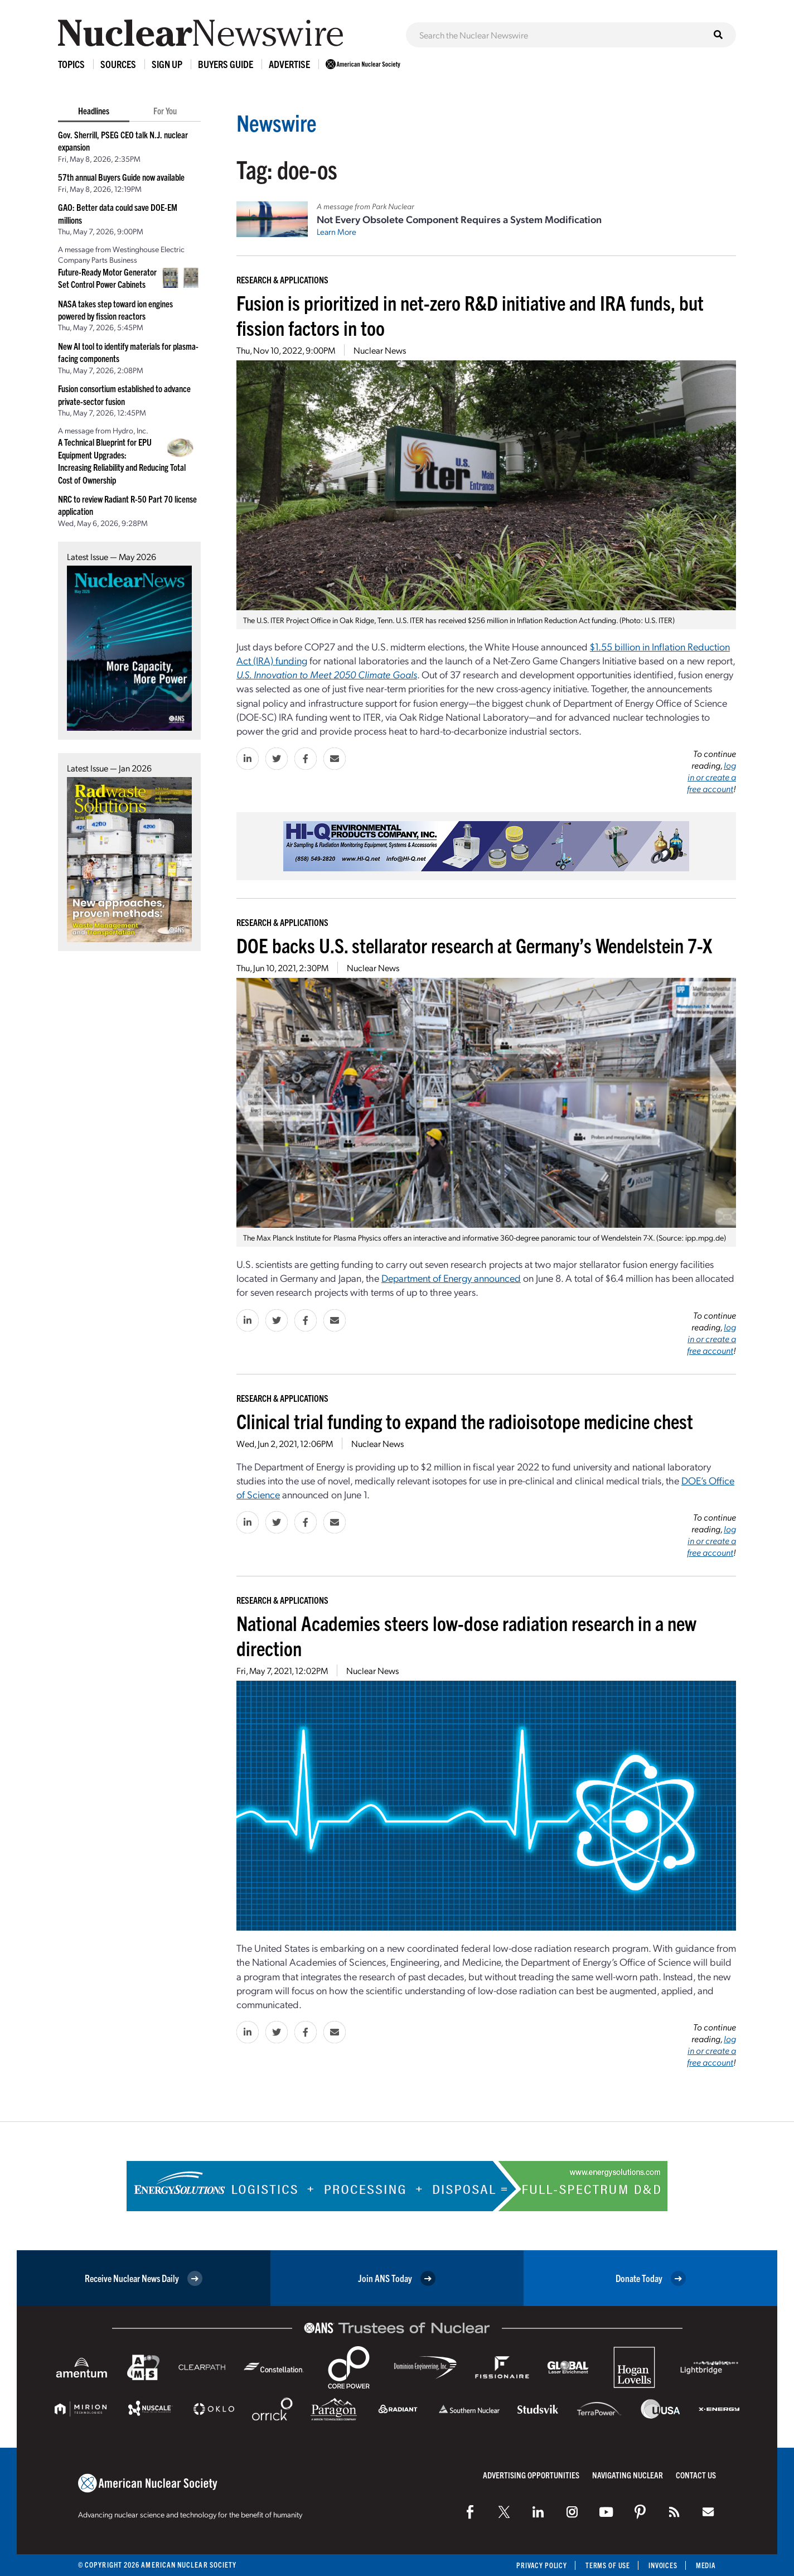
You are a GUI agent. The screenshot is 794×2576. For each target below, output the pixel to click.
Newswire (279, 121)
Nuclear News (380, 350)
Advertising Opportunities (531, 2474)
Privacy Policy (537, 2565)
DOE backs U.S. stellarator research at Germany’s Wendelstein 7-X (474, 944)
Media (705, 2565)
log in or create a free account (711, 776)
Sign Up (167, 63)
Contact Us (696, 2474)
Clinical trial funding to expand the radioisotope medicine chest (464, 1420)
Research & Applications (282, 279)
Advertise (289, 63)
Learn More (336, 231)
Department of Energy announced (451, 1277)
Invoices (662, 2565)
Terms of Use (605, 2565)
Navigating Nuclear (627, 2474)
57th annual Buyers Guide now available (121, 176)
